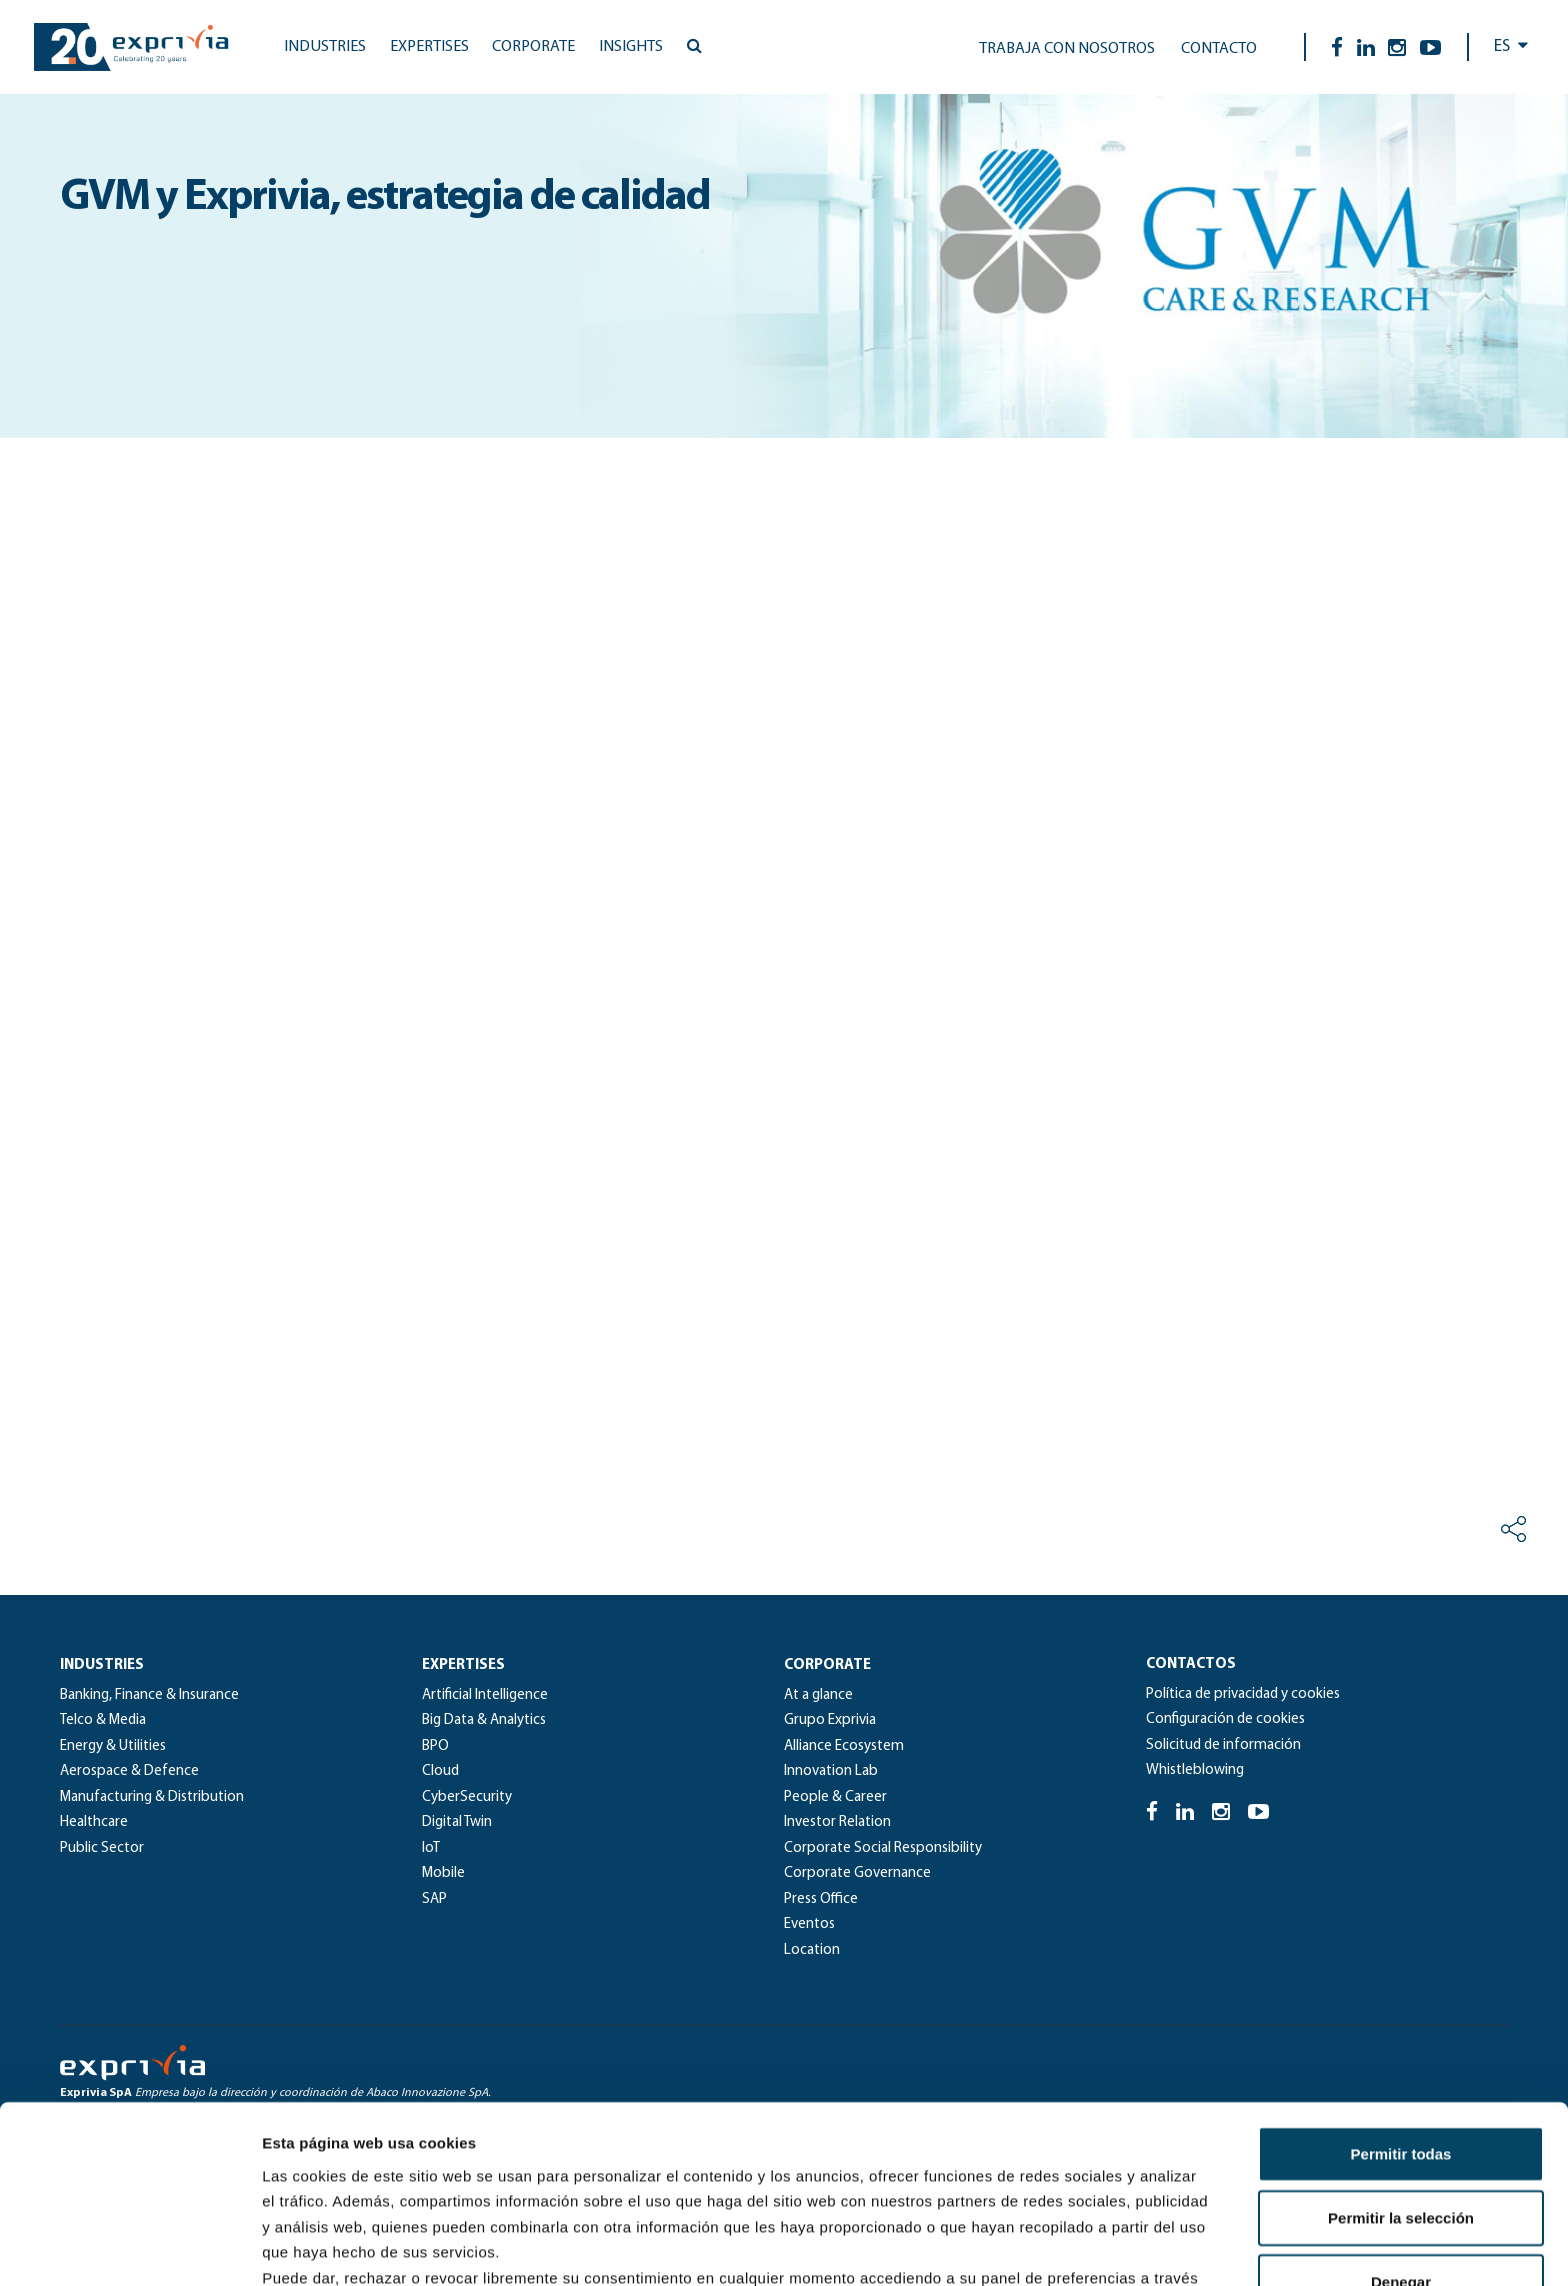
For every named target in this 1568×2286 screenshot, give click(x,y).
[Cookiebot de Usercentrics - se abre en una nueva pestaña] (129, 2247)
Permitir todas (1401, 1995)
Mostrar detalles (1082, 2246)
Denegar (1401, 2123)
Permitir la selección (1401, 2059)
